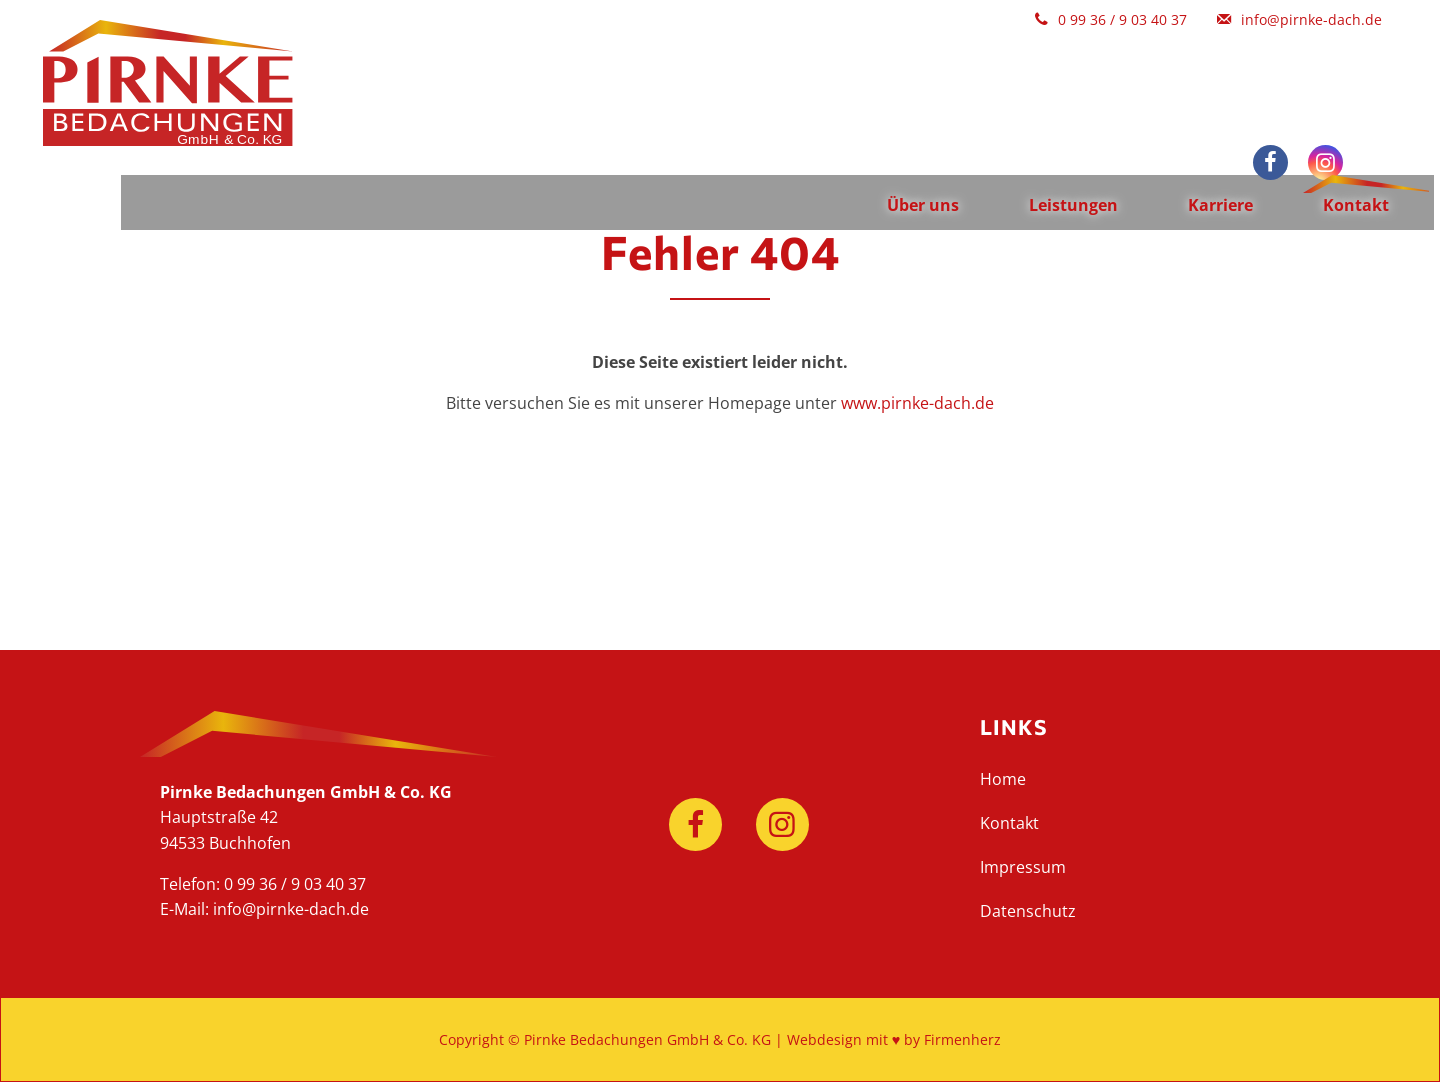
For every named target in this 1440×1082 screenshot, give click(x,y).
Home (1003, 779)
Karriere (1197, 70)
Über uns (900, 70)
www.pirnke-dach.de (917, 403)
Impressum (1023, 867)
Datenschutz (1028, 911)
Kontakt (1333, 70)
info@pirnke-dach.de (291, 909)
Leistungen (1050, 70)
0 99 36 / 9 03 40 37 (295, 884)
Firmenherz (962, 1039)
